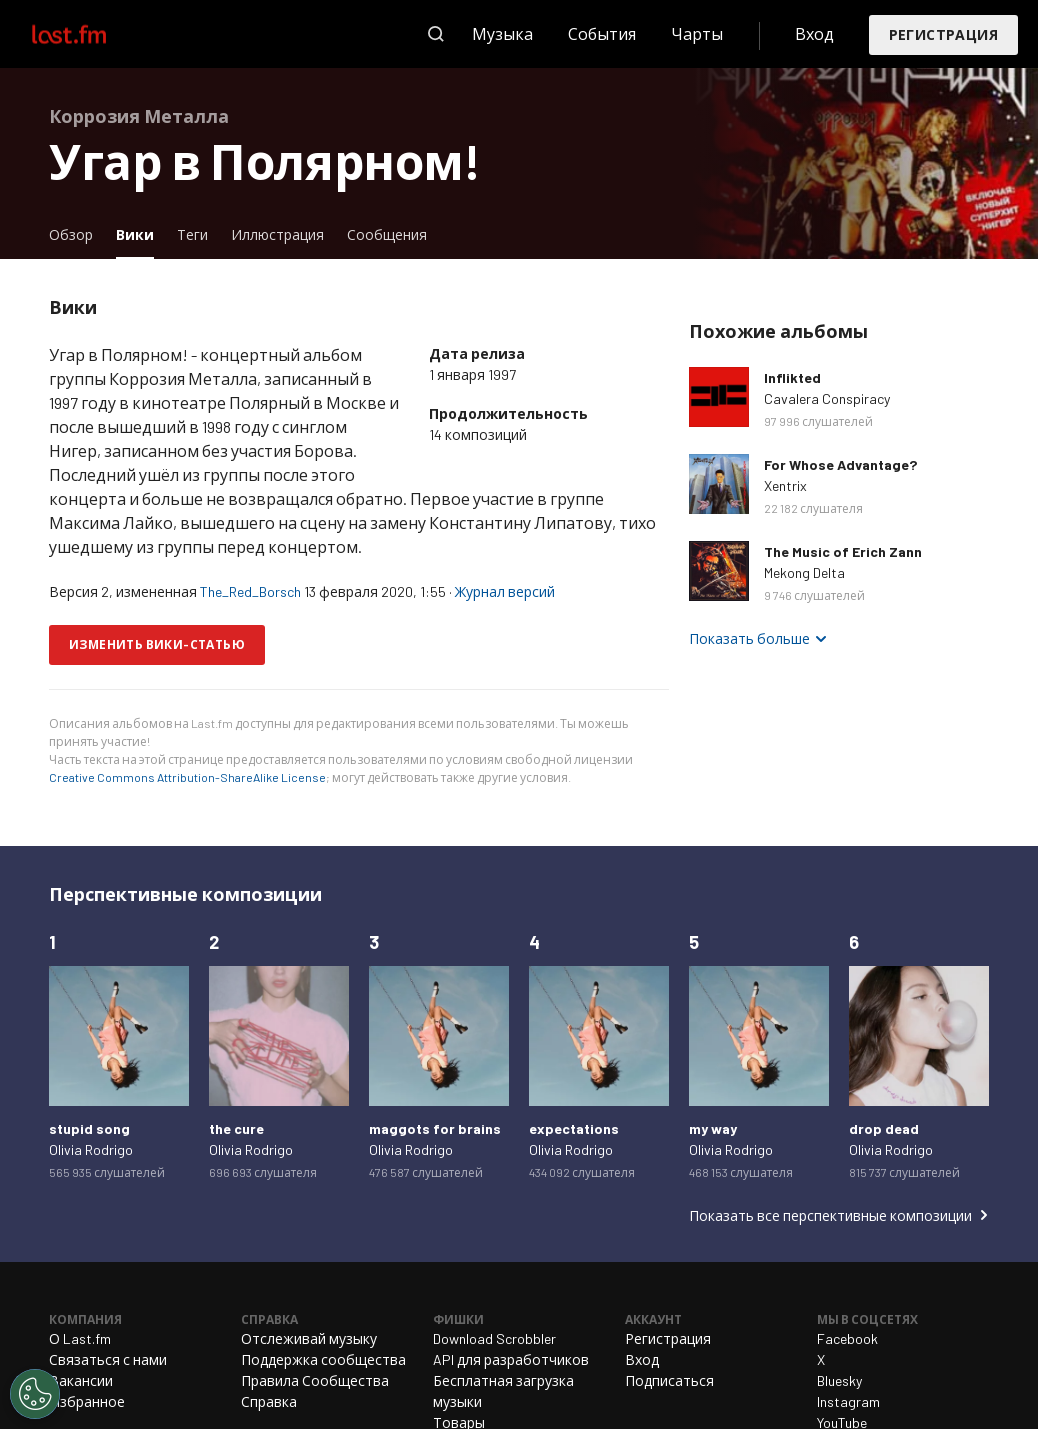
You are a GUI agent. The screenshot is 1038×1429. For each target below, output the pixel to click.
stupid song (89, 1128)
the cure (236, 1128)
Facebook (847, 1338)
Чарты (697, 33)
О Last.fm (80, 1338)
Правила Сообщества (315, 1380)
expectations (574, 1128)
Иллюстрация (277, 234)
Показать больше (749, 638)
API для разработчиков (511, 1359)
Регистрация (943, 34)
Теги (192, 234)
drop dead (884, 1128)
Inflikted (792, 377)
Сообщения (387, 234)
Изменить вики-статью (157, 644)
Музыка (502, 33)
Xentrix (785, 485)
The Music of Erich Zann (843, 551)
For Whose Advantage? (840, 464)
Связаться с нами (108, 1359)
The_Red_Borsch (250, 591)
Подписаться (669, 1380)
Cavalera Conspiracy (827, 398)
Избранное (87, 1401)
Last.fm (92, 34)
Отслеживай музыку (309, 1338)
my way (713, 1128)
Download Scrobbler (494, 1338)
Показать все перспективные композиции (830, 1215)
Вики (140, 233)
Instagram (848, 1401)
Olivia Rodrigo (91, 1149)
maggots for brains (435, 1128)
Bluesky (839, 1380)
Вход (814, 33)
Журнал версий (505, 591)
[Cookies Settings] (35, 1394)
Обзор (71, 234)
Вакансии (81, 1380)
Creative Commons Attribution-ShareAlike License (187, 777)
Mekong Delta (804, 572)
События (602, 33)
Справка (269, 1401)
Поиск (436, 34)
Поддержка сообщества (323, 1359)
